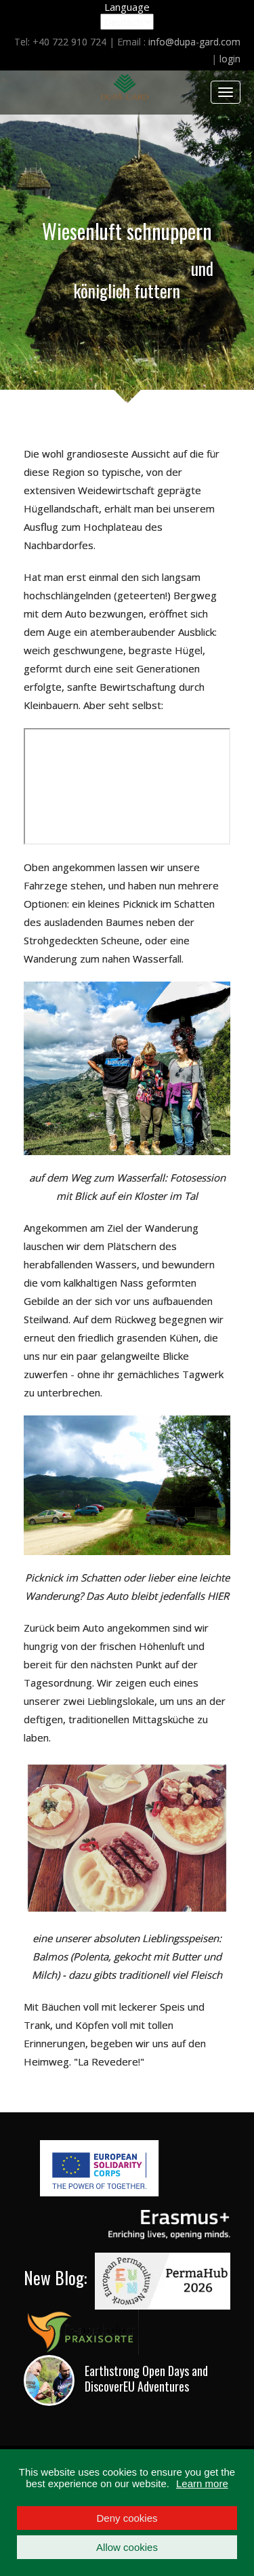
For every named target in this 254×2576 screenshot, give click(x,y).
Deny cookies (126, 2518)
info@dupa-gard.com (194, 41)
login (229, 58)
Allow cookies (127, 2547)
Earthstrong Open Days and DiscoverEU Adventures (146, 2378)
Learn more (202, 2483)
